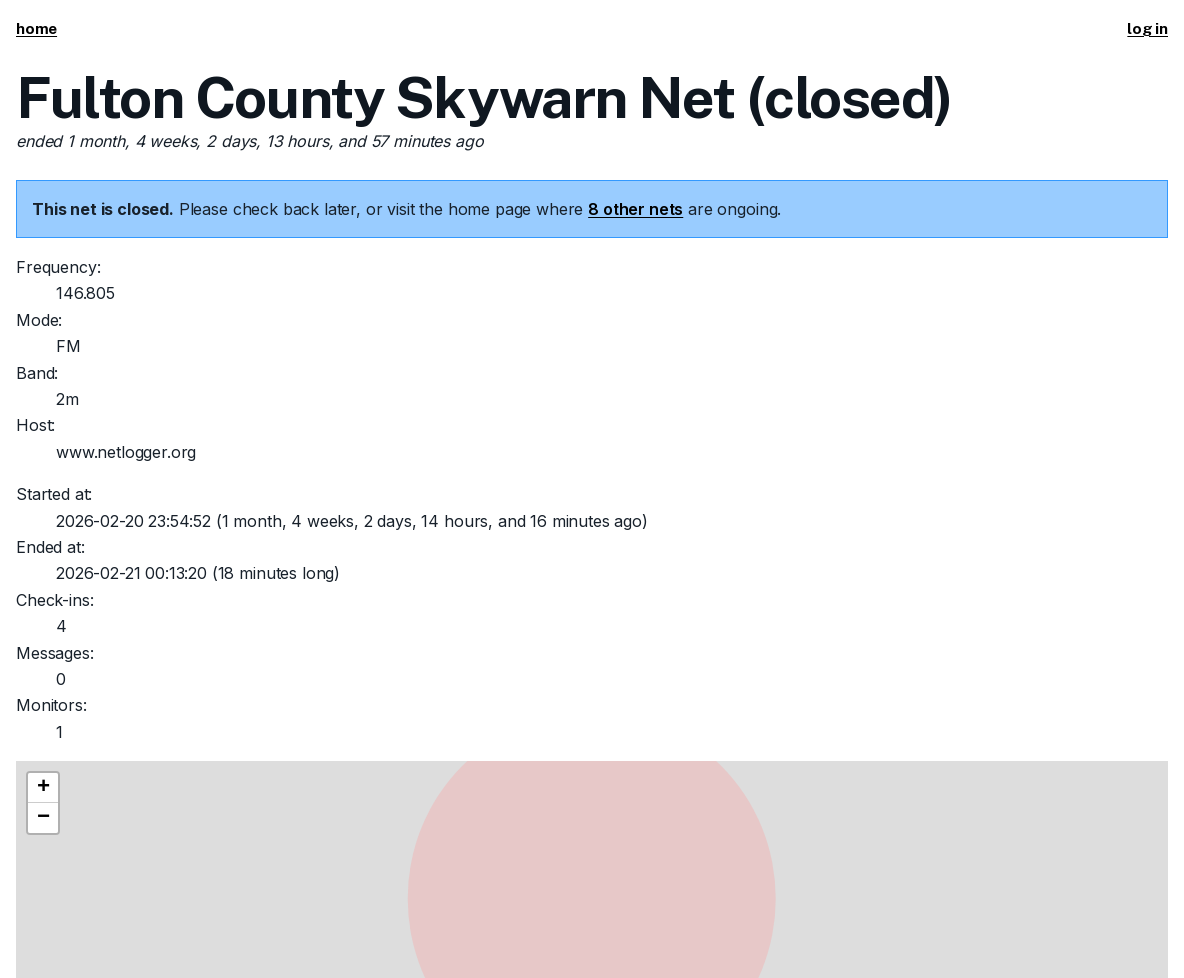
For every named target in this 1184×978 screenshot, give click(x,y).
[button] (43, 788)
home (36, 28)
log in (1147, 28)
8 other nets (635, 209)
